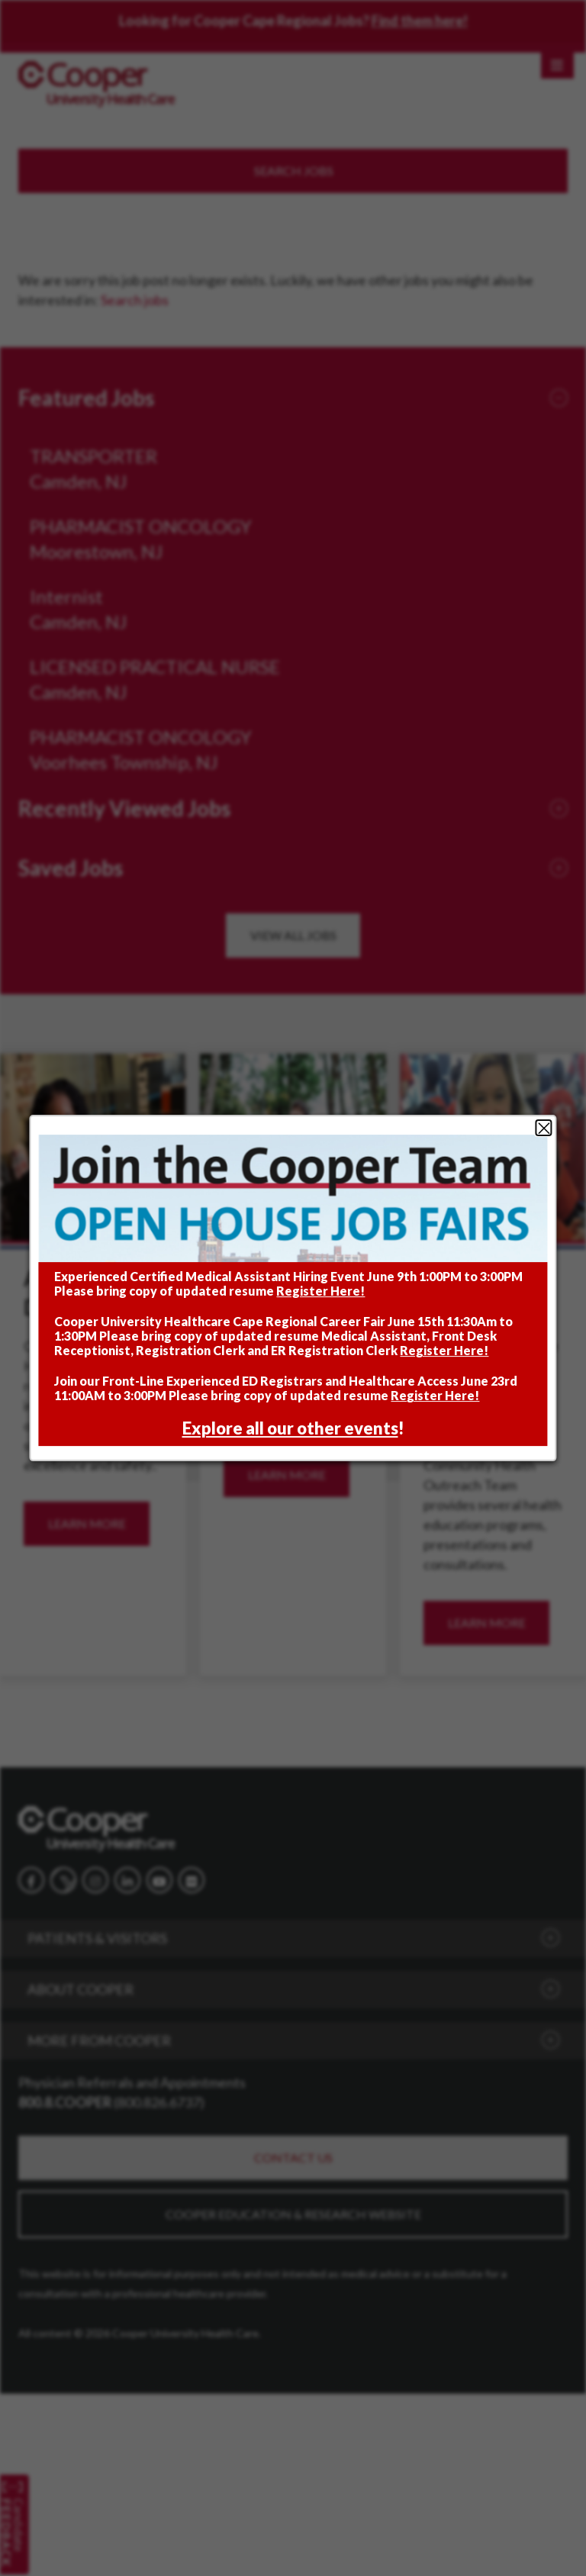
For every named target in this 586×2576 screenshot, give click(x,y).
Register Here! (320, 1290)
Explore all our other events (290, 1428)
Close (544, 1127)
